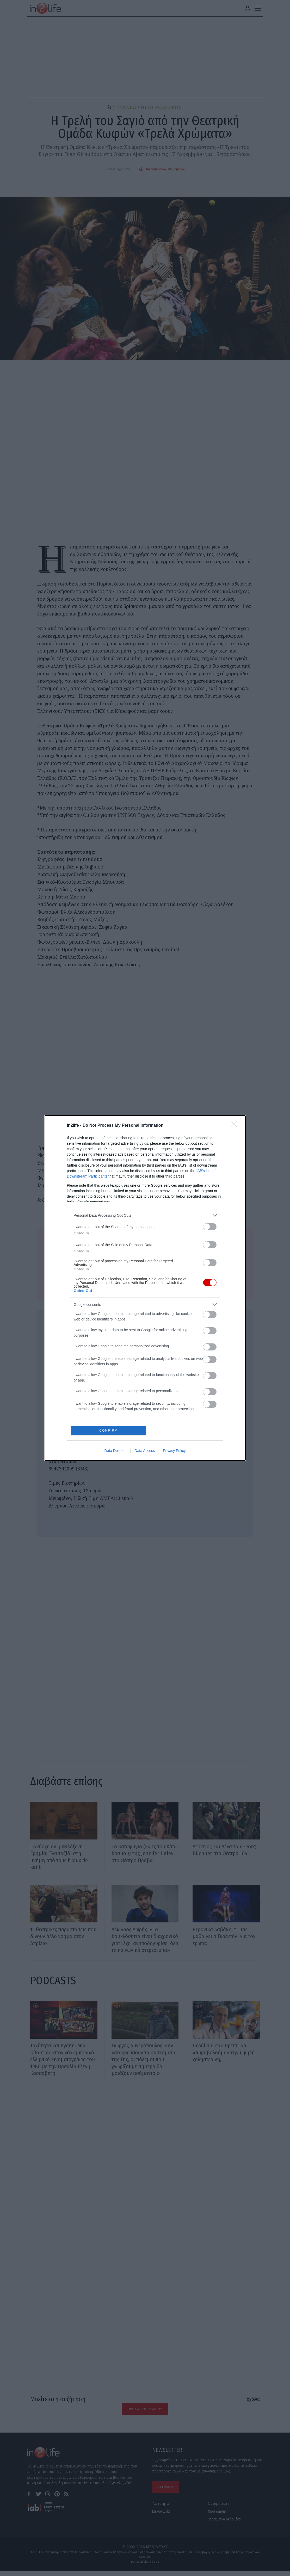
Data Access (144, 1451)
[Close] (235, 1125)
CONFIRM (109, 1431)
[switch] (210, 1226)
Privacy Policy (174, 1451)
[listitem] (145, 1215)
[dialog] (145, 1288)
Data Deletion (115, 1451)
